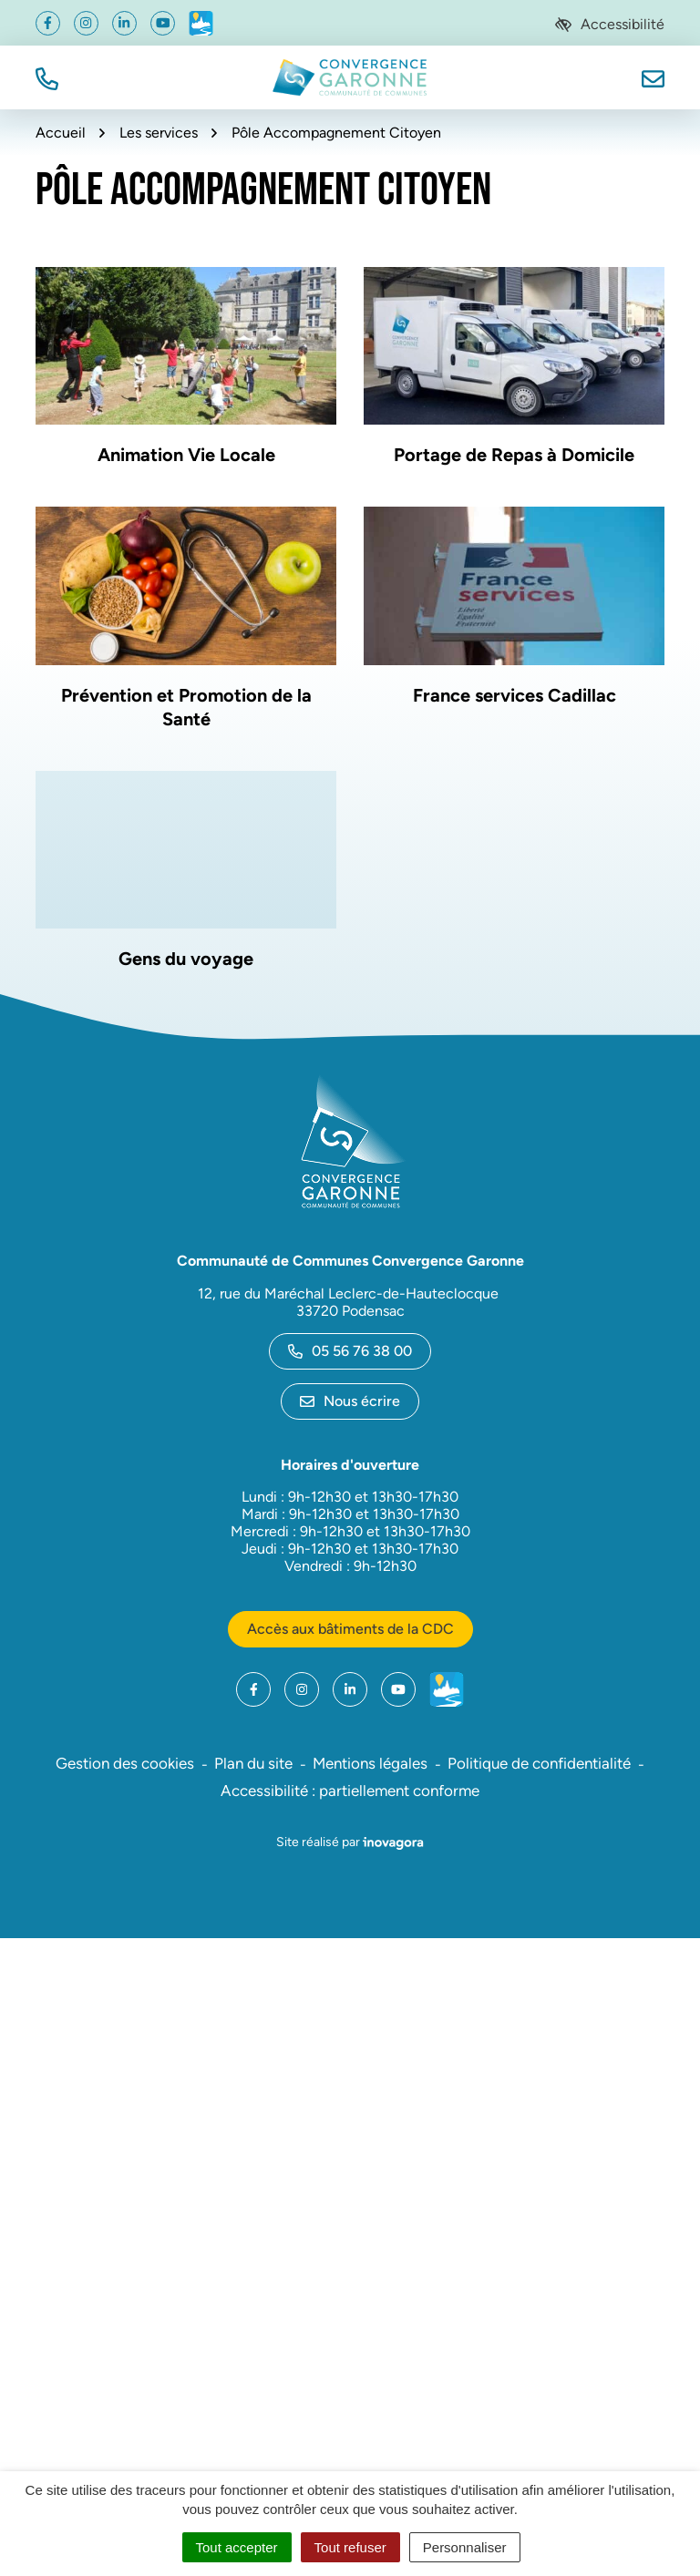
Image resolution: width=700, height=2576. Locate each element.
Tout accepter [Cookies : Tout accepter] (237, 2547)
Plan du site (253, 1763)
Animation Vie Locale (186, 455)
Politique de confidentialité (539, 1763)
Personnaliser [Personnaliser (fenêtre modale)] (465, 2547)
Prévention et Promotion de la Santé (186, 707)
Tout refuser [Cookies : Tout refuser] (350, 2547)
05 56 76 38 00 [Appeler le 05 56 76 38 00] (350, 1351)
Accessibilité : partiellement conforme (350, 1790)
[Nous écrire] (653, 77)
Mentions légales (370, 1763)
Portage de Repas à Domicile (514, 455)
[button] (47, 77)
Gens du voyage (185, 959)
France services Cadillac (514, 695)
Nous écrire (350, 1401)
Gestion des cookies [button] (125, 1763)
